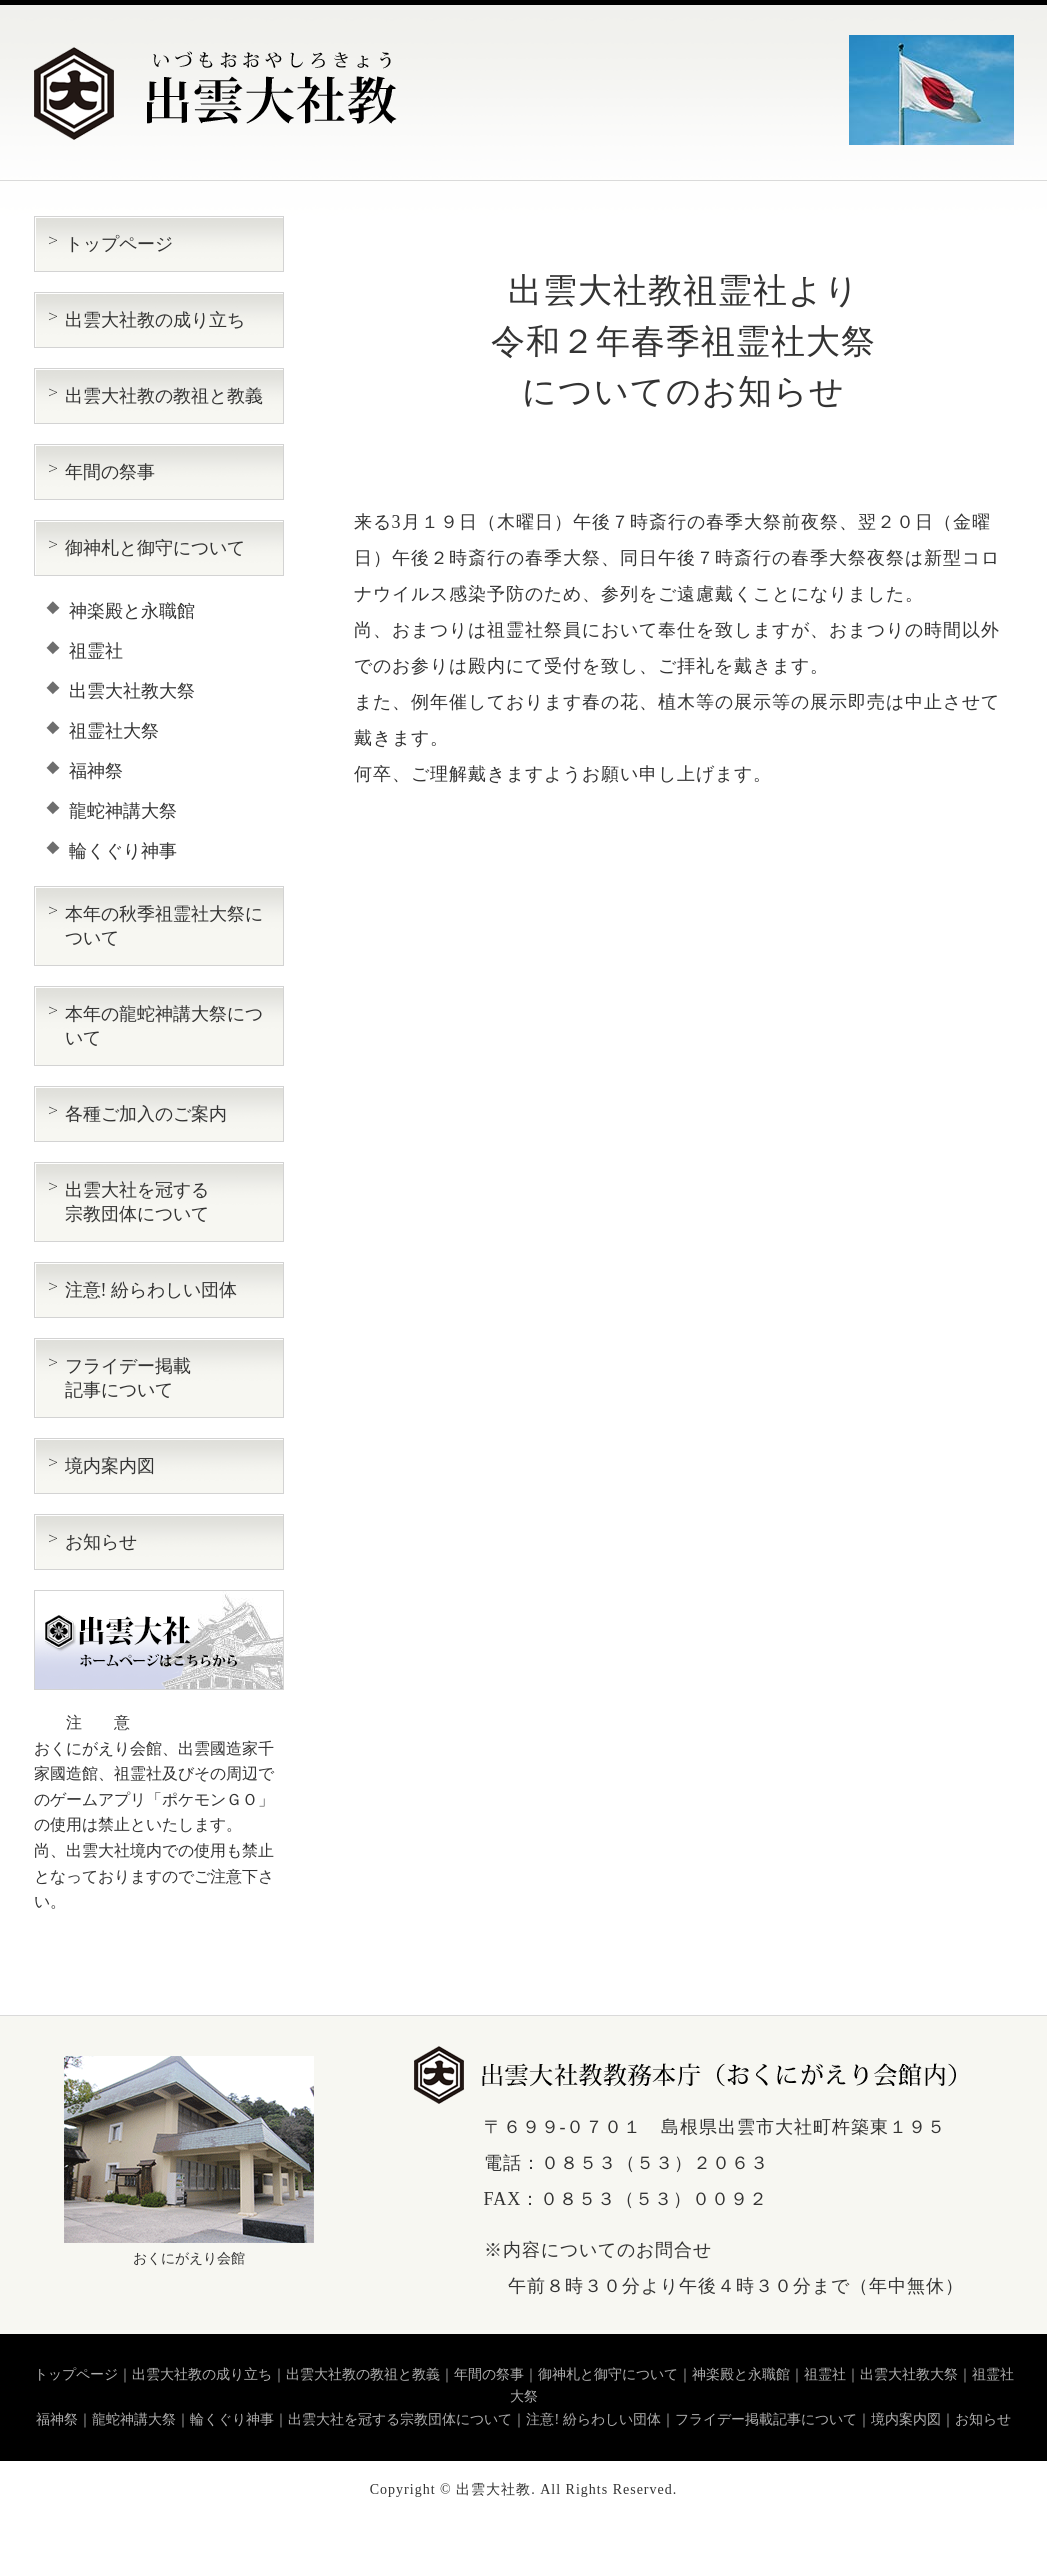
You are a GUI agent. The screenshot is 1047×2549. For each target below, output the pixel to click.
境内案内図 (110, 1466)
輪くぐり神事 (123, 851)
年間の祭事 (110, 472)
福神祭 (96, 771)
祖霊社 (96, 651)
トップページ (119, 244)
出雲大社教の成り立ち (155, 320)
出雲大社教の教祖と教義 (164, 396)
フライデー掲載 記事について (128, 1378)
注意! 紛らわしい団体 (151, 1290)
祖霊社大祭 (114, 731)
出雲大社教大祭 (132, 691)
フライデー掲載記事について (766, 2419)
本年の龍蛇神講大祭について (164, 1026)
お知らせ (101, 1542)
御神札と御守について (155, 548)
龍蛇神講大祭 (123, 811)
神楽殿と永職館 (132, 611)
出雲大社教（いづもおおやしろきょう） (216, 93)
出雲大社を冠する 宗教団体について (137, 1202)
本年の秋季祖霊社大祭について (164, 926)
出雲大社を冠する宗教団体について (400, 2419)
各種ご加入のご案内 (146, 1114)
